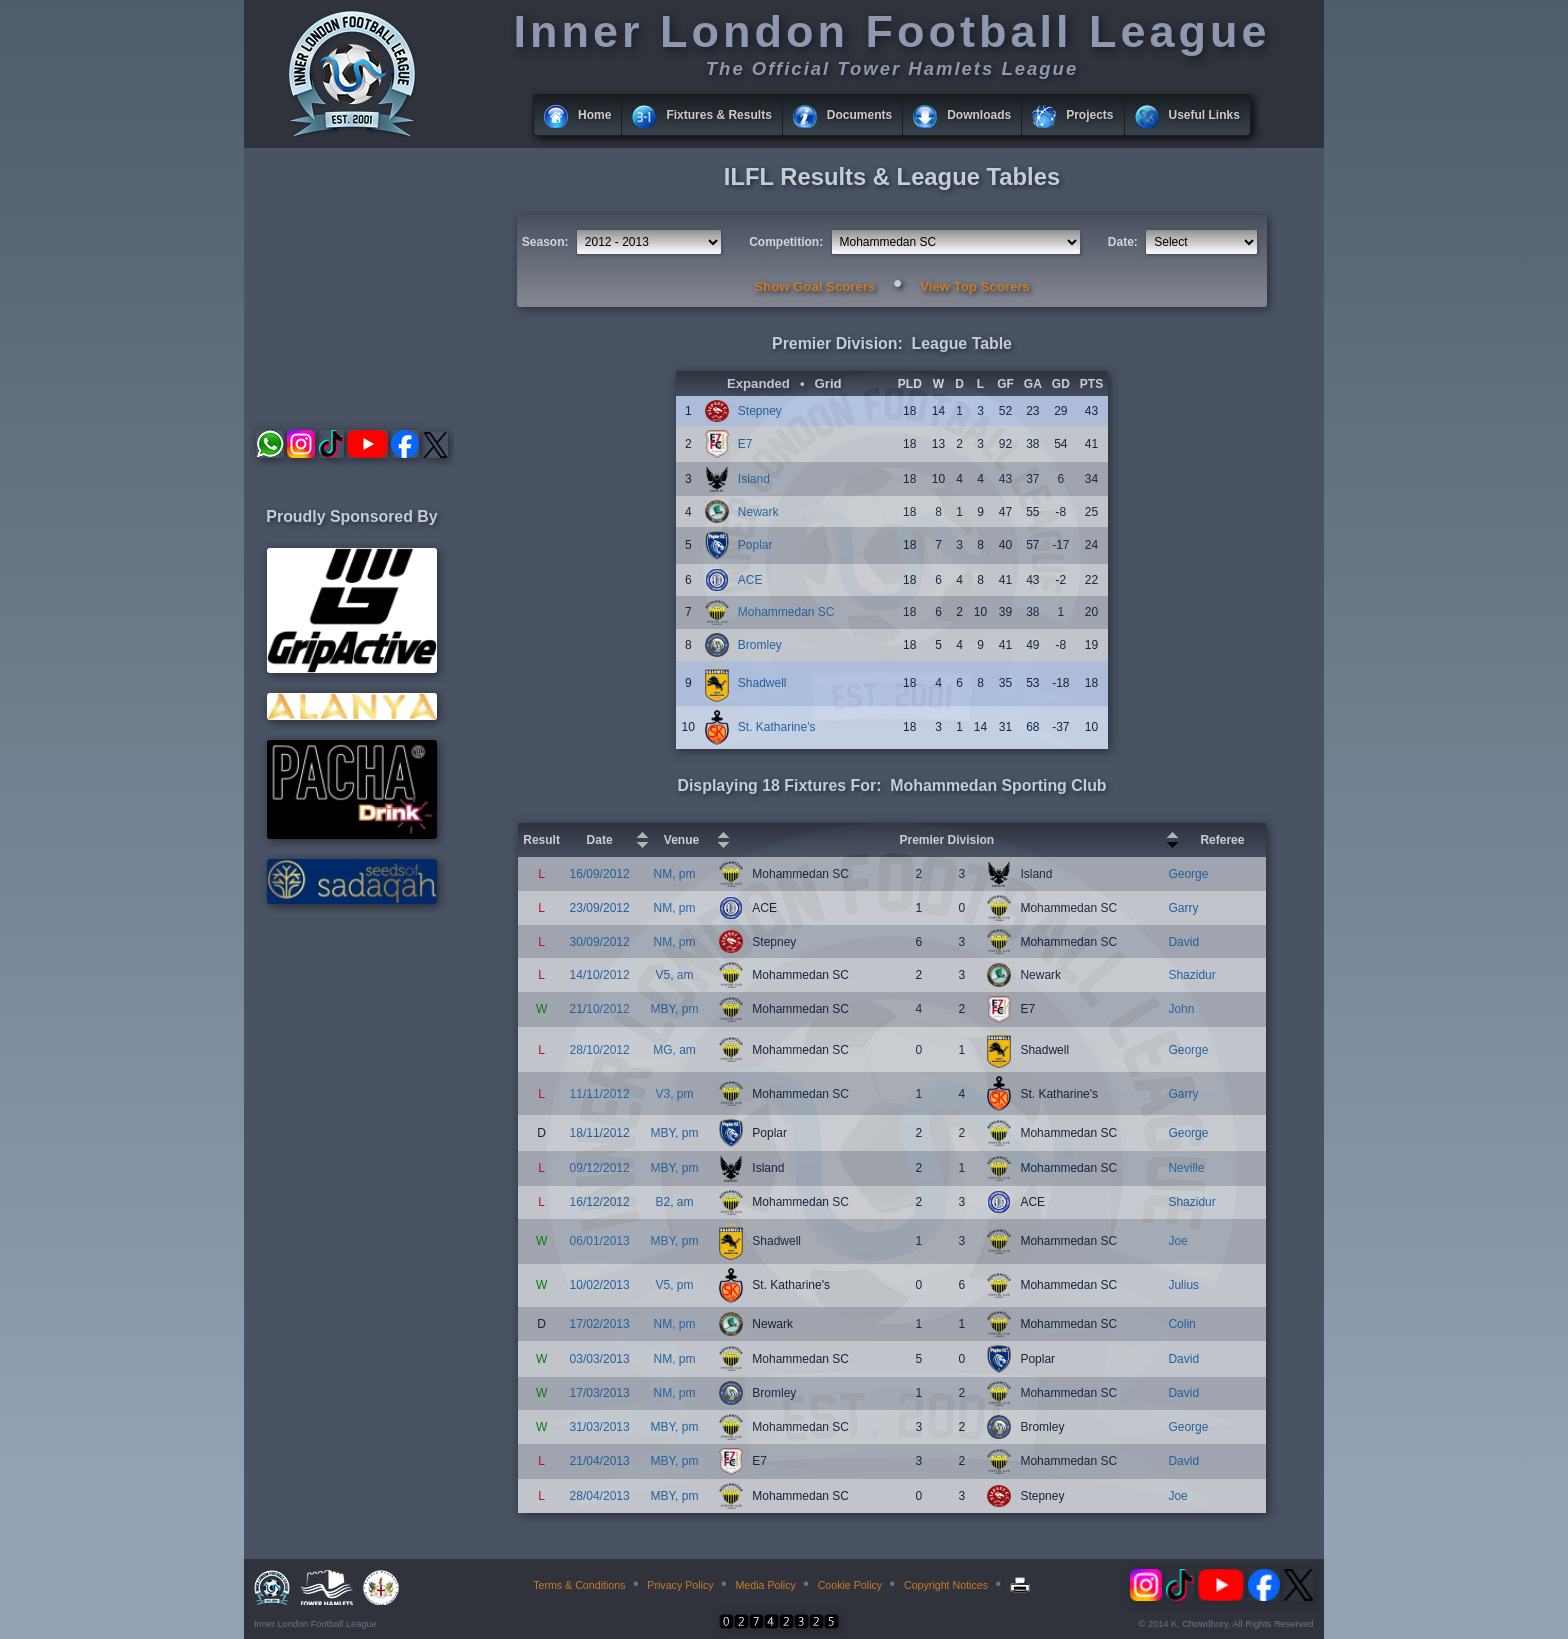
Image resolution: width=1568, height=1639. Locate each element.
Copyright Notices (946, 1585)
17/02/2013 (600, 1324)
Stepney (760, 411)
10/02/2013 (600, 1285)
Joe (1177, 1241)
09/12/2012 (600, 1168)
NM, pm (674, 874)
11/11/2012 (600, 1094)
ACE (750, 580)
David (1183, 942)
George (1188, 874)
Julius (1183, 1285)
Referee (1222, 840)
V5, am (674, 975)
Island (754, 479)
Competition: (786, 242)
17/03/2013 (600, 1393)
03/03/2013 (600, 1359)
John (1181, 1009)
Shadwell (762, 683)
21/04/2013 (600, 1461)
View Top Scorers (974, 286)
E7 (745, 444)
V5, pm (674, 1285)
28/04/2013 (600, 1496)
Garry (1183, 908)
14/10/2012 (600, 975)
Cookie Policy (850, 1585)
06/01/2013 (600, 1241)
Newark (758, 512)
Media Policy (765, 1585)
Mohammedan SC (786, 612)
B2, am (674, 1202)
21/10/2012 (600, 1009)
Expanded (758, 383)
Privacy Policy (680, 1585)
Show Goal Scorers (814, 286)
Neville (1186, 1168)
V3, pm (674, 1094)
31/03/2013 (600, 1427)
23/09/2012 (600, 908)
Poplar (755, 545)
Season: (545, 242)
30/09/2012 (600, 942)
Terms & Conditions (579, 1585)
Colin (1181, 1324)
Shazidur (1191, 975)
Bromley (760, 645)
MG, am (674, 1050)
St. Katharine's (777, 727)
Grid (828, 383)
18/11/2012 (600, 1133)
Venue (681, 840)
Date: (1123, 242)
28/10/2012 (600, 1050)
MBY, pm (675, 1009)
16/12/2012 (600, 1202)
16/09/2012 (600, 874)
